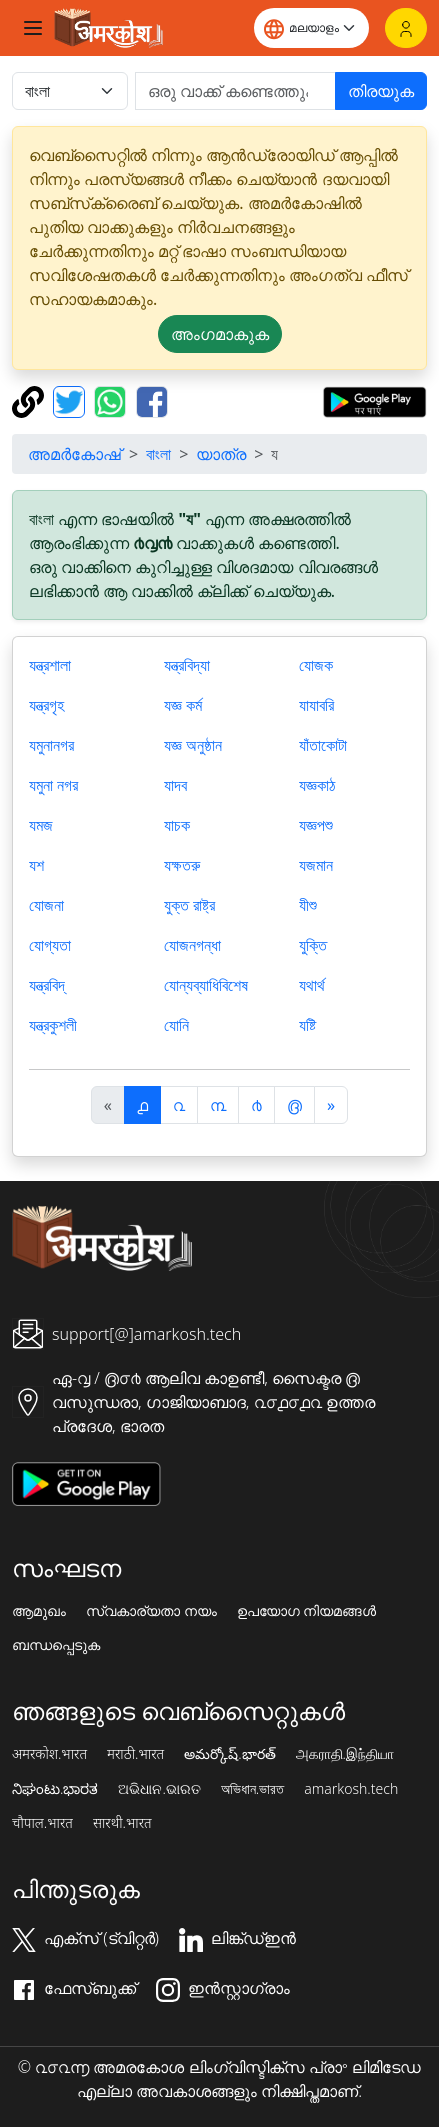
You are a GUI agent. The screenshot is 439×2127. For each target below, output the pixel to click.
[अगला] (331, 1105)
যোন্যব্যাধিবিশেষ (206, 985)
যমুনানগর (51, 745)
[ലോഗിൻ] (406, 28)
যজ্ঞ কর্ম (183, 705)
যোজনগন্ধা (192, 945)
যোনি (176, 1025)
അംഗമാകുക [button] (220, 334)
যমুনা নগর (53, 785)
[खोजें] (235, 91)
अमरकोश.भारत (49, 1754)
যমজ (41, 825)
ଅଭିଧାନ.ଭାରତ (159, 1789)
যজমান (316, 865)
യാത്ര (221, 454)
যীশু (308, 905)
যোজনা (46, 905)
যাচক (177, 825)
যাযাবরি (316, 705)
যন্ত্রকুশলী (53, 1025)
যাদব (175, 785)
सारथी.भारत (122, 1823)
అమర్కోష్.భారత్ (229, 1754)
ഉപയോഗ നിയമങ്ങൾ (307, 1611)
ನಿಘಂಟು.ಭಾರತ (55, 1789)
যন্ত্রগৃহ (46, 705)
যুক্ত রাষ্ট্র (189, 905)
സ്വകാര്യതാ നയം (151, 1611)
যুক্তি (313, 945)
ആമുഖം (39, 1611)
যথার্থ (312, 985)
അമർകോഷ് (74, 454)
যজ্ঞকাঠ (317, 785)
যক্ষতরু (182, 865)
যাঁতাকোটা (323, 745)
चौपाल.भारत (42, 1823)
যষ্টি (307, 1025)
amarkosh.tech (351, 1789)
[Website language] (311, 28)
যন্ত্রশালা (50, 665)
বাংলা (158, 454)
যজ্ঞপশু (316, 825)
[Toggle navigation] (33, 28)
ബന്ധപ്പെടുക (56, 1645)
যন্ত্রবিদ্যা (187, 665)
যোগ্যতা (50, 945)
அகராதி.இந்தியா (345, 1754)
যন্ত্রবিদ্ (47, 985)
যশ (36, 865)
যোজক (316, 665)
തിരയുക (381, 91)
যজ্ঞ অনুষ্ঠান (193, 745)
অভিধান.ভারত (252, 1789)
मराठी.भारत (135, 1754)
